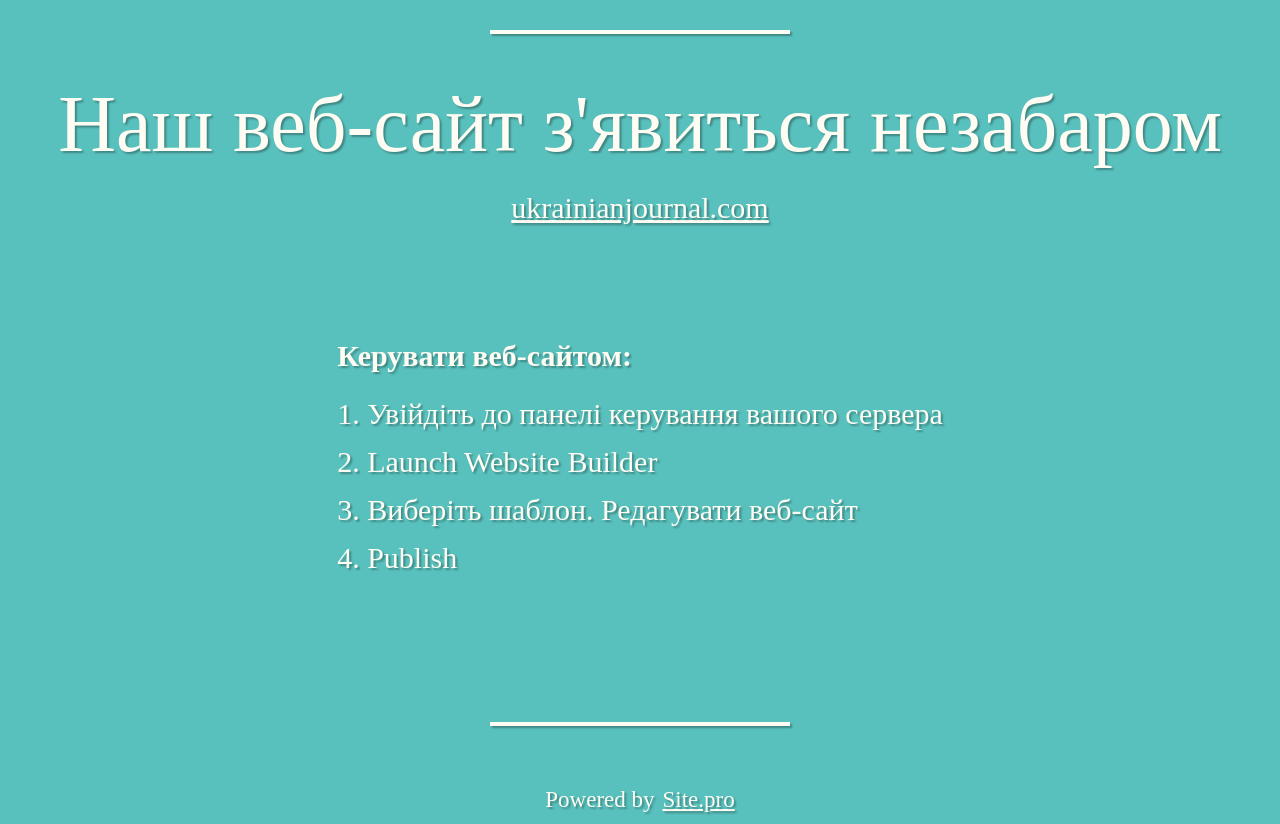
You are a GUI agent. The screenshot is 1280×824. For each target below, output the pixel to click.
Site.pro (699, 799)
